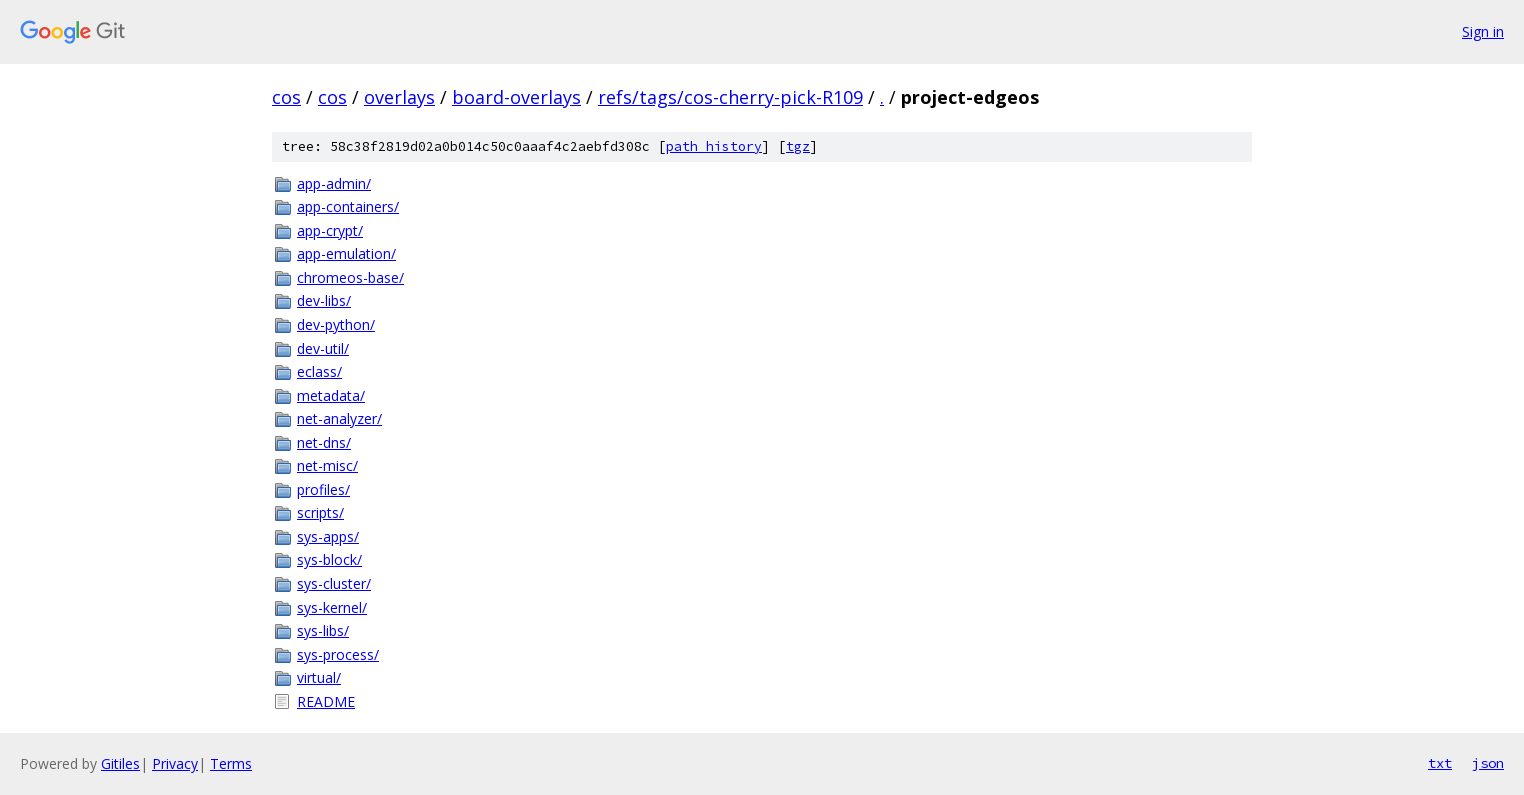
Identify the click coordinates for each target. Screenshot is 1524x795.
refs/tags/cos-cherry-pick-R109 (730, 97)
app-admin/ (334, 183)
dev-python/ (336, 324)
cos (286, 97)
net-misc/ (327, 465)
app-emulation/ (346, 253)
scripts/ (320, 512)
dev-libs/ (324, 300)
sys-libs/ (323, 630)
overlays (399, 97)
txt (1440, 763)
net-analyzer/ (339, 418)
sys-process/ (338, 654)
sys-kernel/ (332, 607)
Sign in (1483, 31)
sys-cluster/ (334, 583)
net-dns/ (324, 442)
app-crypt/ (330, 230)
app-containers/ (348, 206)
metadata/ (331, 395)
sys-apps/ (328, 536)
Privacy (175, 763)
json (1488, 763)
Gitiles (120, 763)
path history (714, 146)
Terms (231, 763)
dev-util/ (323, 348)
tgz (798, 146)
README (326, 701)
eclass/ (319, 371)
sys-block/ (329, 559)
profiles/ (323, 489)
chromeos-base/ (350, 277)
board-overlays (516, 97)
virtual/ (319, 677)
